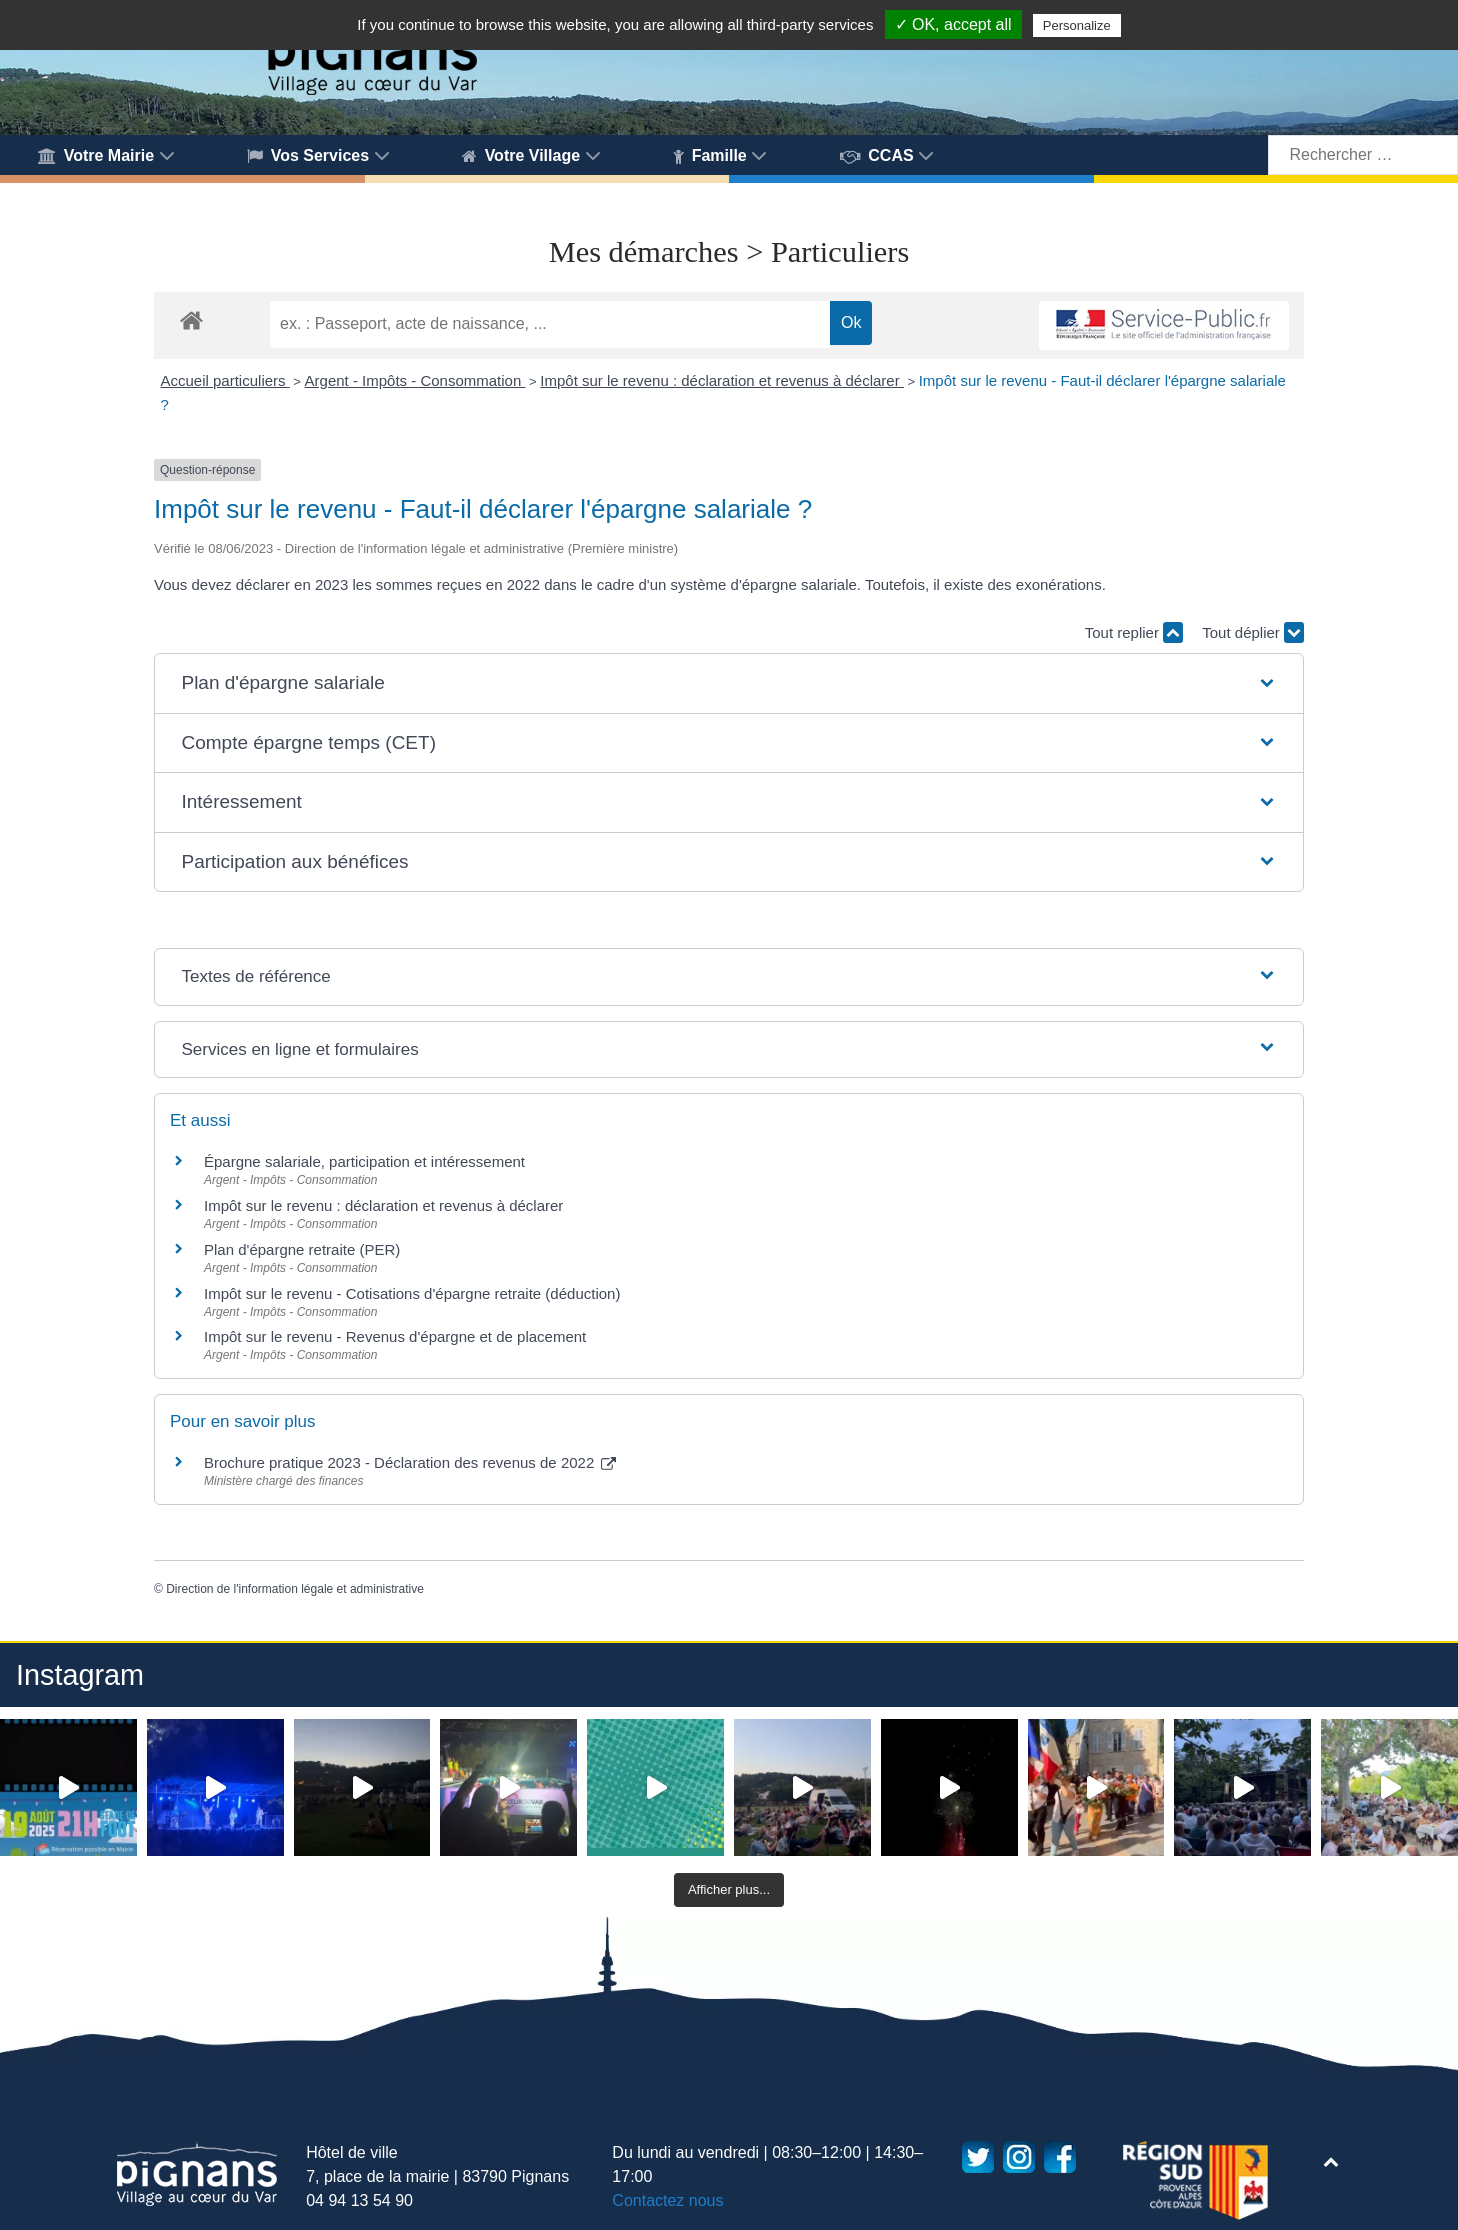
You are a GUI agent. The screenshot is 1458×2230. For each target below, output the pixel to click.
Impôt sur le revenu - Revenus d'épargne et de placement (395, 1336)
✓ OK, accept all (953, 24)
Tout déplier (1253, 632)
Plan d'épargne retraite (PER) (302, 1249)
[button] (728, 683)
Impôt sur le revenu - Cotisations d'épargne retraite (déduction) (412, 1293)
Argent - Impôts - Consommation (415, 380)
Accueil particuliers (225, 380)
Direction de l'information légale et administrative (295, 1589)
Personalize (1077, 25)
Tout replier (1134, 632)
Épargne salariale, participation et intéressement (364, 1161)
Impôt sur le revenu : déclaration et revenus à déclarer (722, 380)
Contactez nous (667, 2200)
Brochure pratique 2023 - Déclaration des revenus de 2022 (410, 1462)
